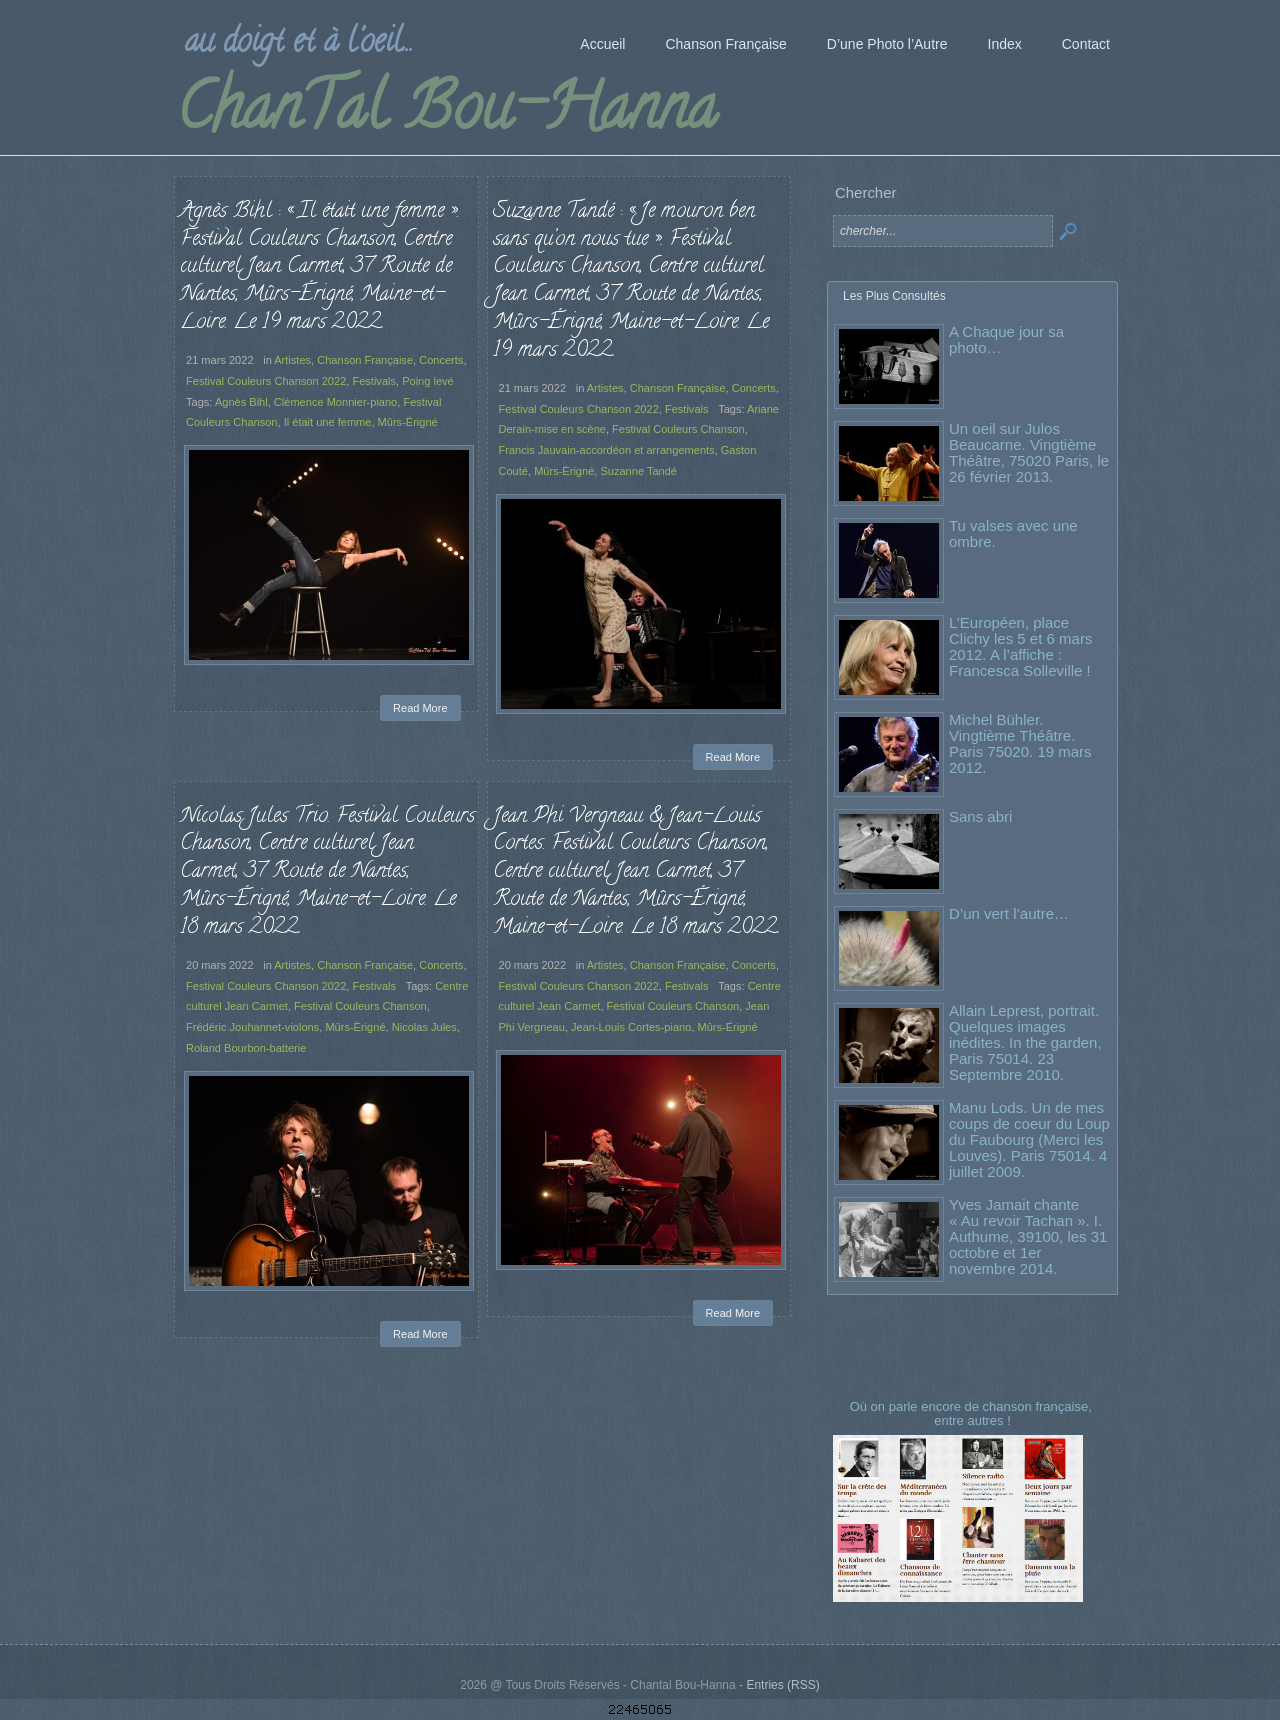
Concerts (441, 360)
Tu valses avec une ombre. (1013, 533)
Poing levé (428, 381)
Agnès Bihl (241, 402)
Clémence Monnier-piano (335, 402)
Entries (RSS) (782, 1685)
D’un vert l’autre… (1009, 913)
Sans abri (980, 816)
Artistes (292, 360)
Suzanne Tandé (638, 471)
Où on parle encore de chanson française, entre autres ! (973, 1413)
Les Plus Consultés (894, 296)
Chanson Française (365, 360)
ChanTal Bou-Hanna (446, 114)
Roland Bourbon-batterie (246, 1048)
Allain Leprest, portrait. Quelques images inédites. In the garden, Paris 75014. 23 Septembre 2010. (1025, 1042)
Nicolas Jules (424, 1027)
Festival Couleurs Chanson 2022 (266, 381)
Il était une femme (328, 422)
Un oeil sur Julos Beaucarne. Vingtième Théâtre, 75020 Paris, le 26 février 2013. (1029, 452)
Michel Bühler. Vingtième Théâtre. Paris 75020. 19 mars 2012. (1020, 743)
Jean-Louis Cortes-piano (631, 1027)
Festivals (374, 381)
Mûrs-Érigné (408, 422)
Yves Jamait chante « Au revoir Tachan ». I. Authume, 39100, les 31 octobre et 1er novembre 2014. (1028, 1236)
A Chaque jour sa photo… (1006, 339)
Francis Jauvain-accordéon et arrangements (607, 450)
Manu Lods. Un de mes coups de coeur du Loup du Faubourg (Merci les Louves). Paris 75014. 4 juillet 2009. (1029, 1139)
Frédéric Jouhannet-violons (252, 1027)
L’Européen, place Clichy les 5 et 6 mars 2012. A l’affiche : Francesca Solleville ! (1020, 646)
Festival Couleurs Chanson (678, 429)
